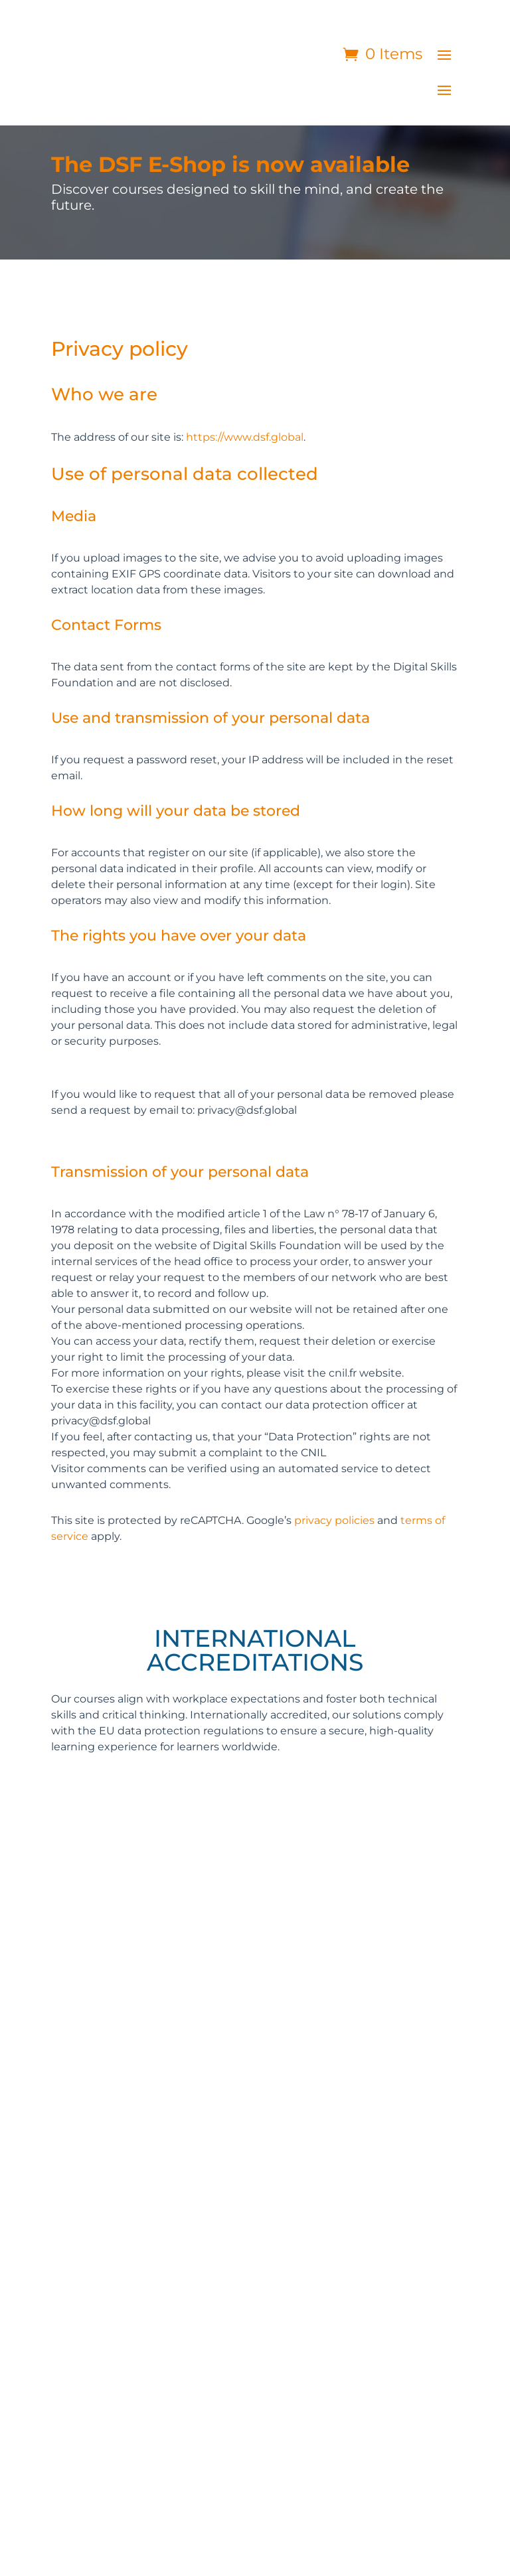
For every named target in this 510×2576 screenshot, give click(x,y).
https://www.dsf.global (244, 437)
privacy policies (334, 1520)
